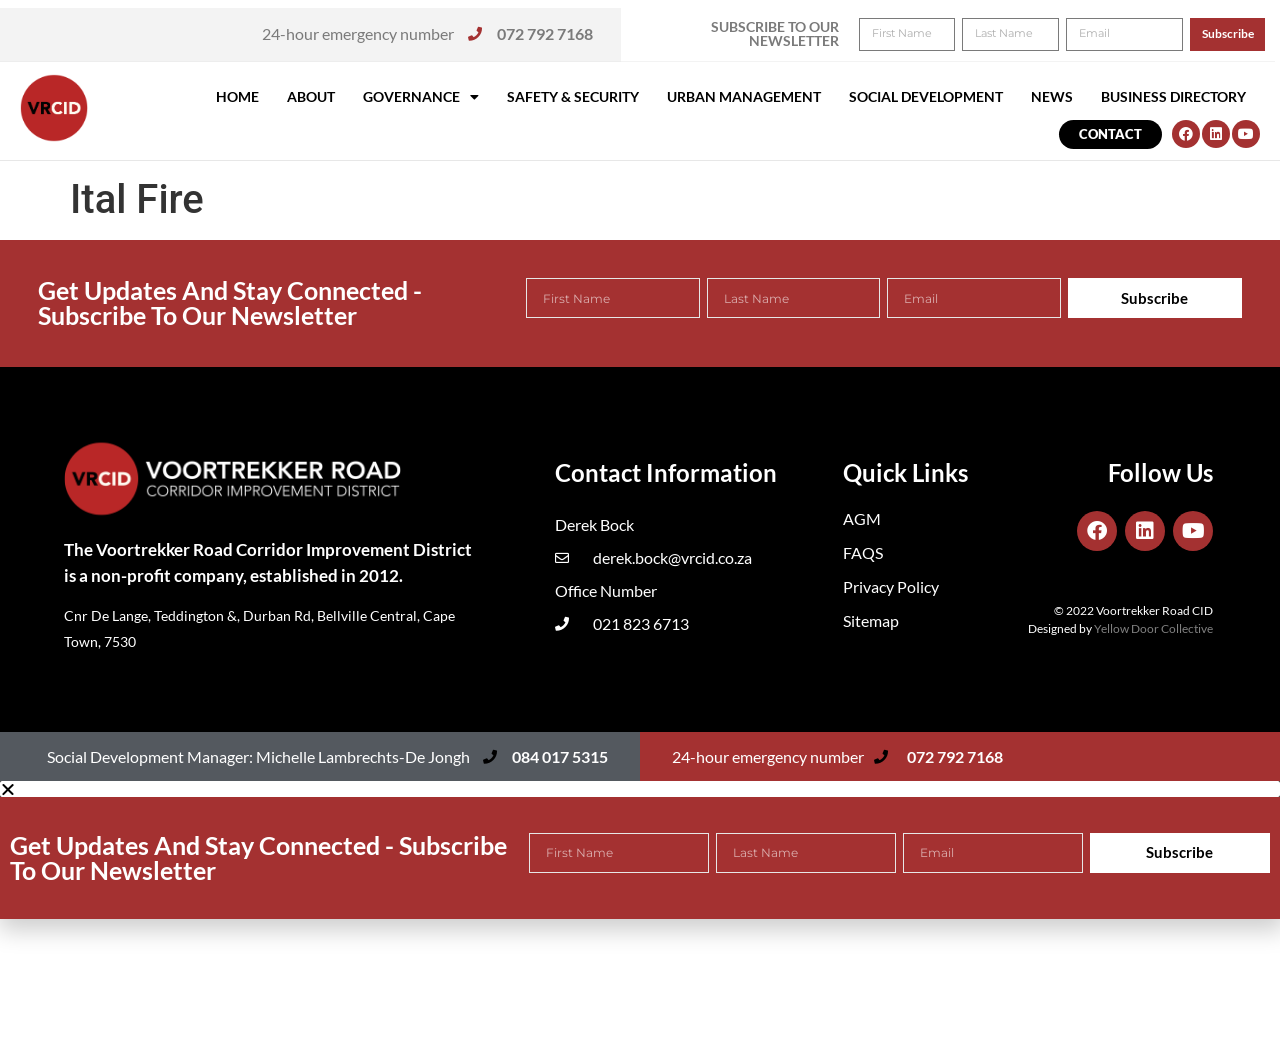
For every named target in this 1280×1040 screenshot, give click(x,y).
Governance (421, 97)
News (1052, 96)
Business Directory (1173, 96)
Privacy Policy (891, 586)
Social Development (926, 96)
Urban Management (744, 96)
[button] (1237, 28)
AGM (862, 518)
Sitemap (871, 620)
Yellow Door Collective (1153, 628)
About (311, 96)
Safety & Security (573, 96)
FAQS (863, 552)
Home (237, 96)
